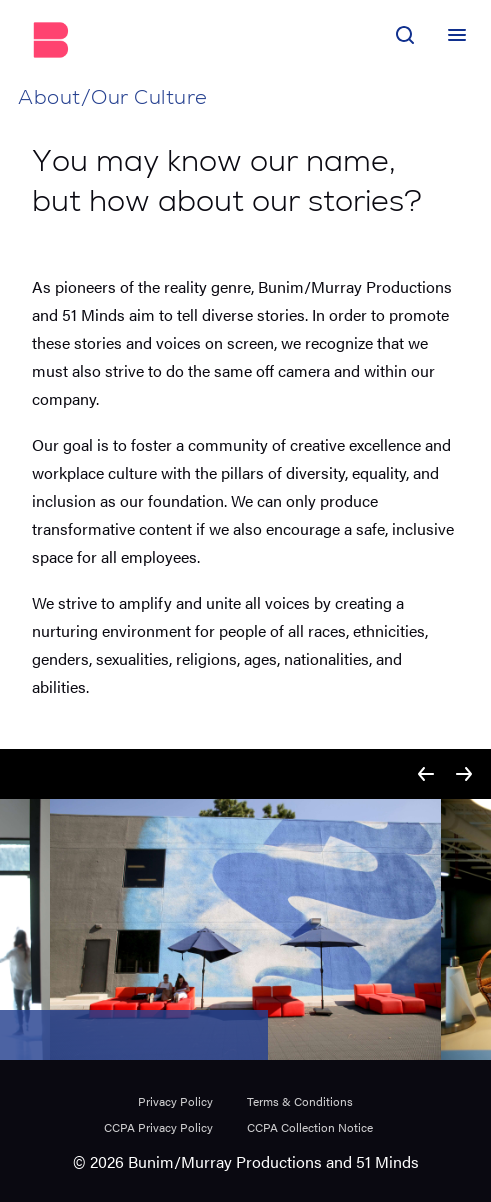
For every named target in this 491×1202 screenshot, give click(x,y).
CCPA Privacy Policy (158, 1127)
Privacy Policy (175, 1101)
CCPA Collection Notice (310, 1127)
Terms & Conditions (300, 1101)
